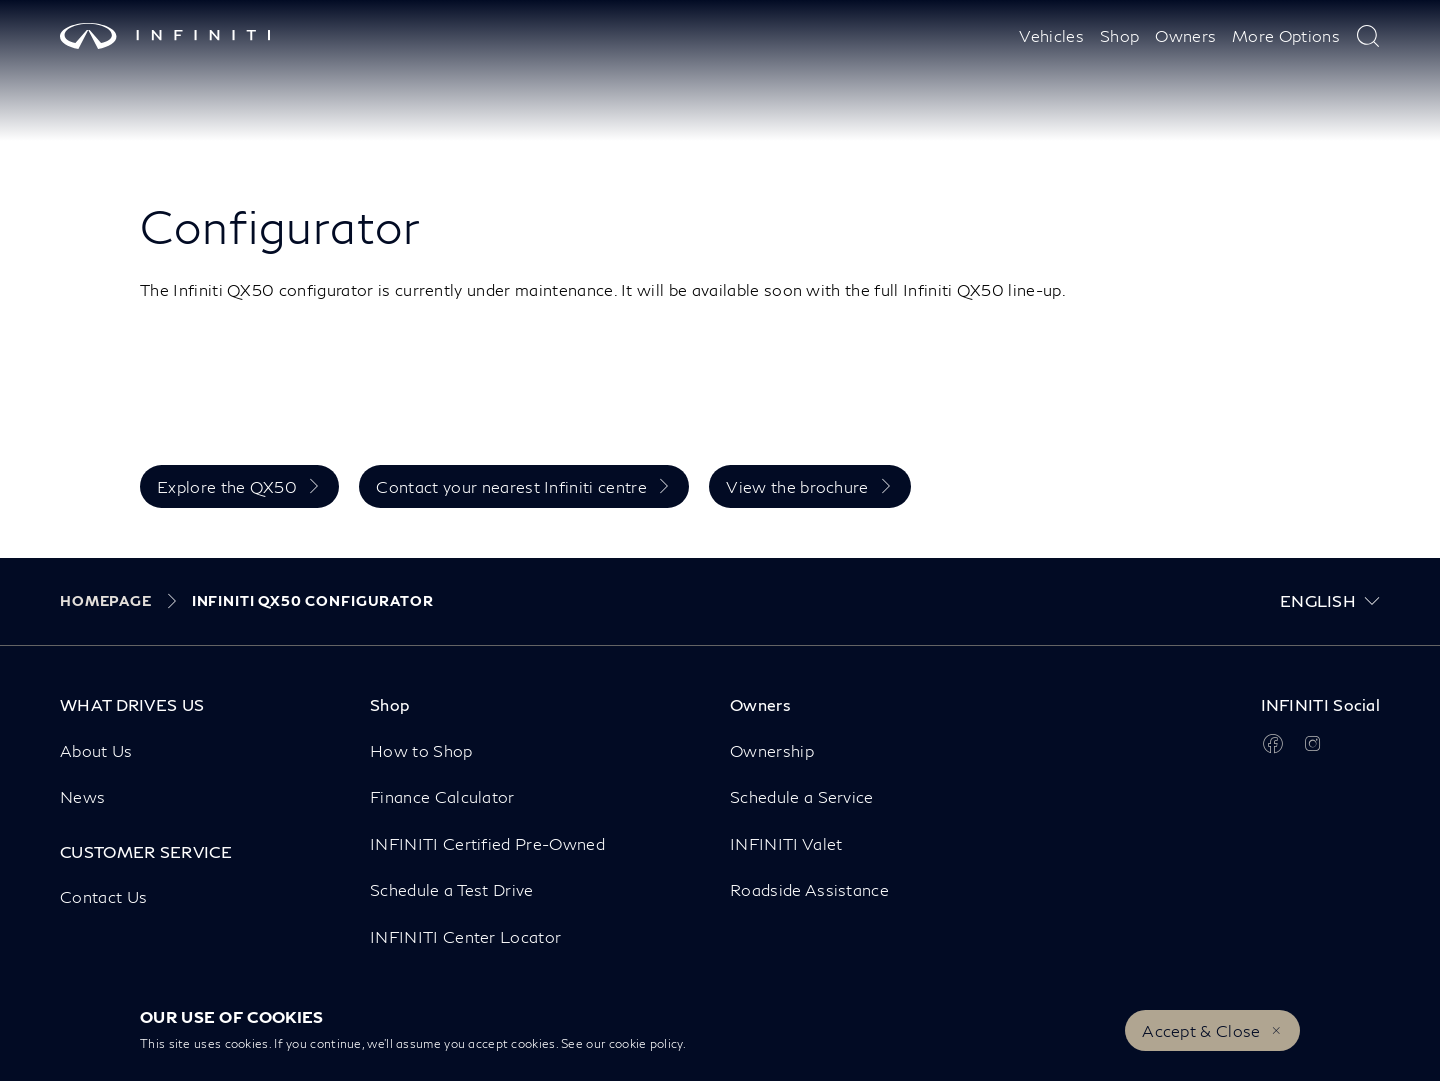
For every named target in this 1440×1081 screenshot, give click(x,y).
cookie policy (646, 1043)
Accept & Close (1201, 1030)
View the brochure (797, 486)
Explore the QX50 (227, 486)
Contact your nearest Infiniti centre (511, 486)
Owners (1185, 35)
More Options (1286, 35)
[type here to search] (1368, 36)
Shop (1119, 35)
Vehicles (1051, 35)
